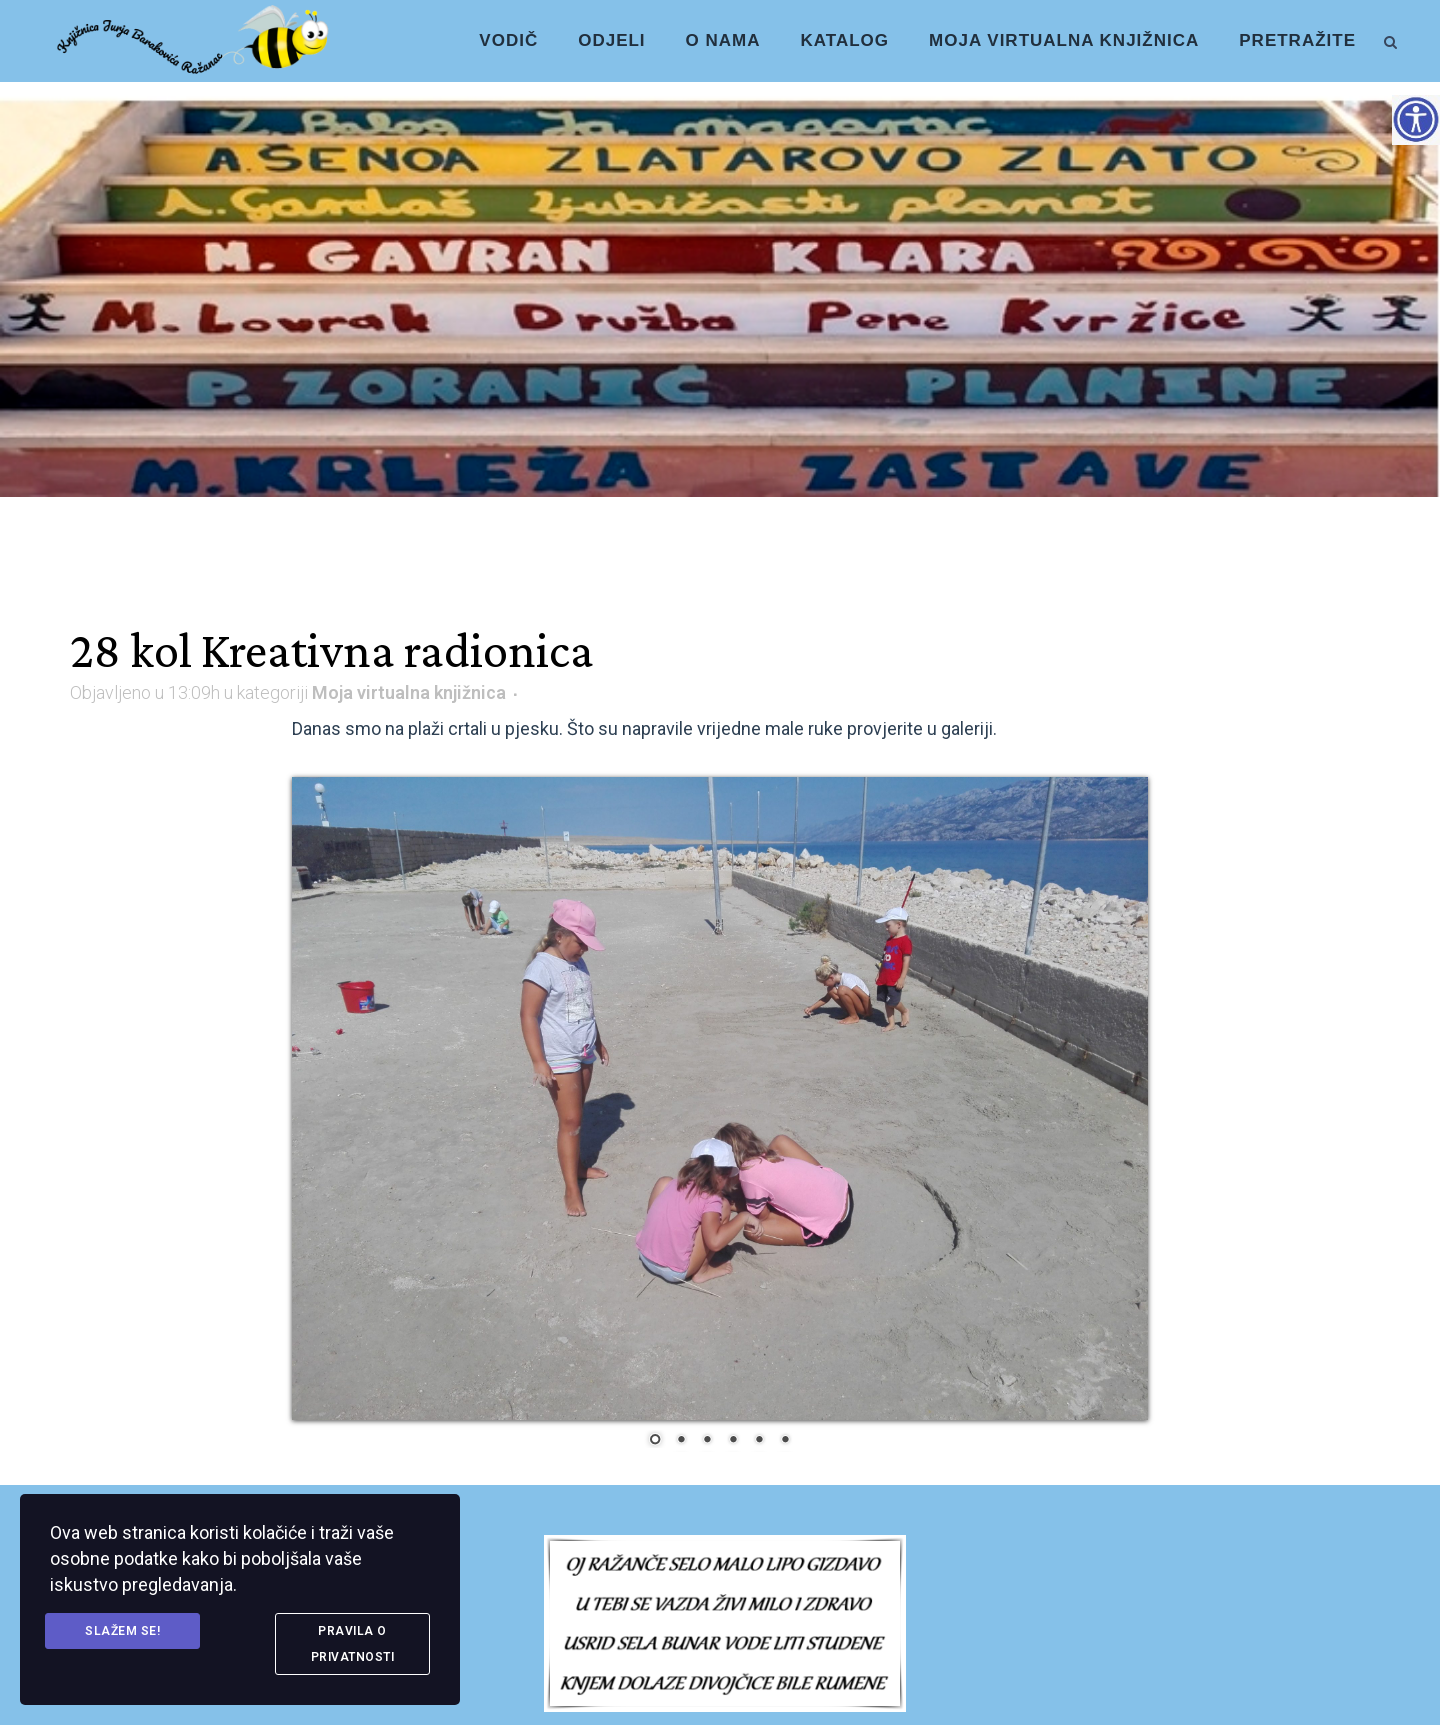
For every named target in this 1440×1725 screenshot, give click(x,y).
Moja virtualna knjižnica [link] (409, 692)
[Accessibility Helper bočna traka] (1416, 119)
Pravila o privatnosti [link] (353, 1644)
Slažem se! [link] (122, 1631)
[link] (1390, 39)
